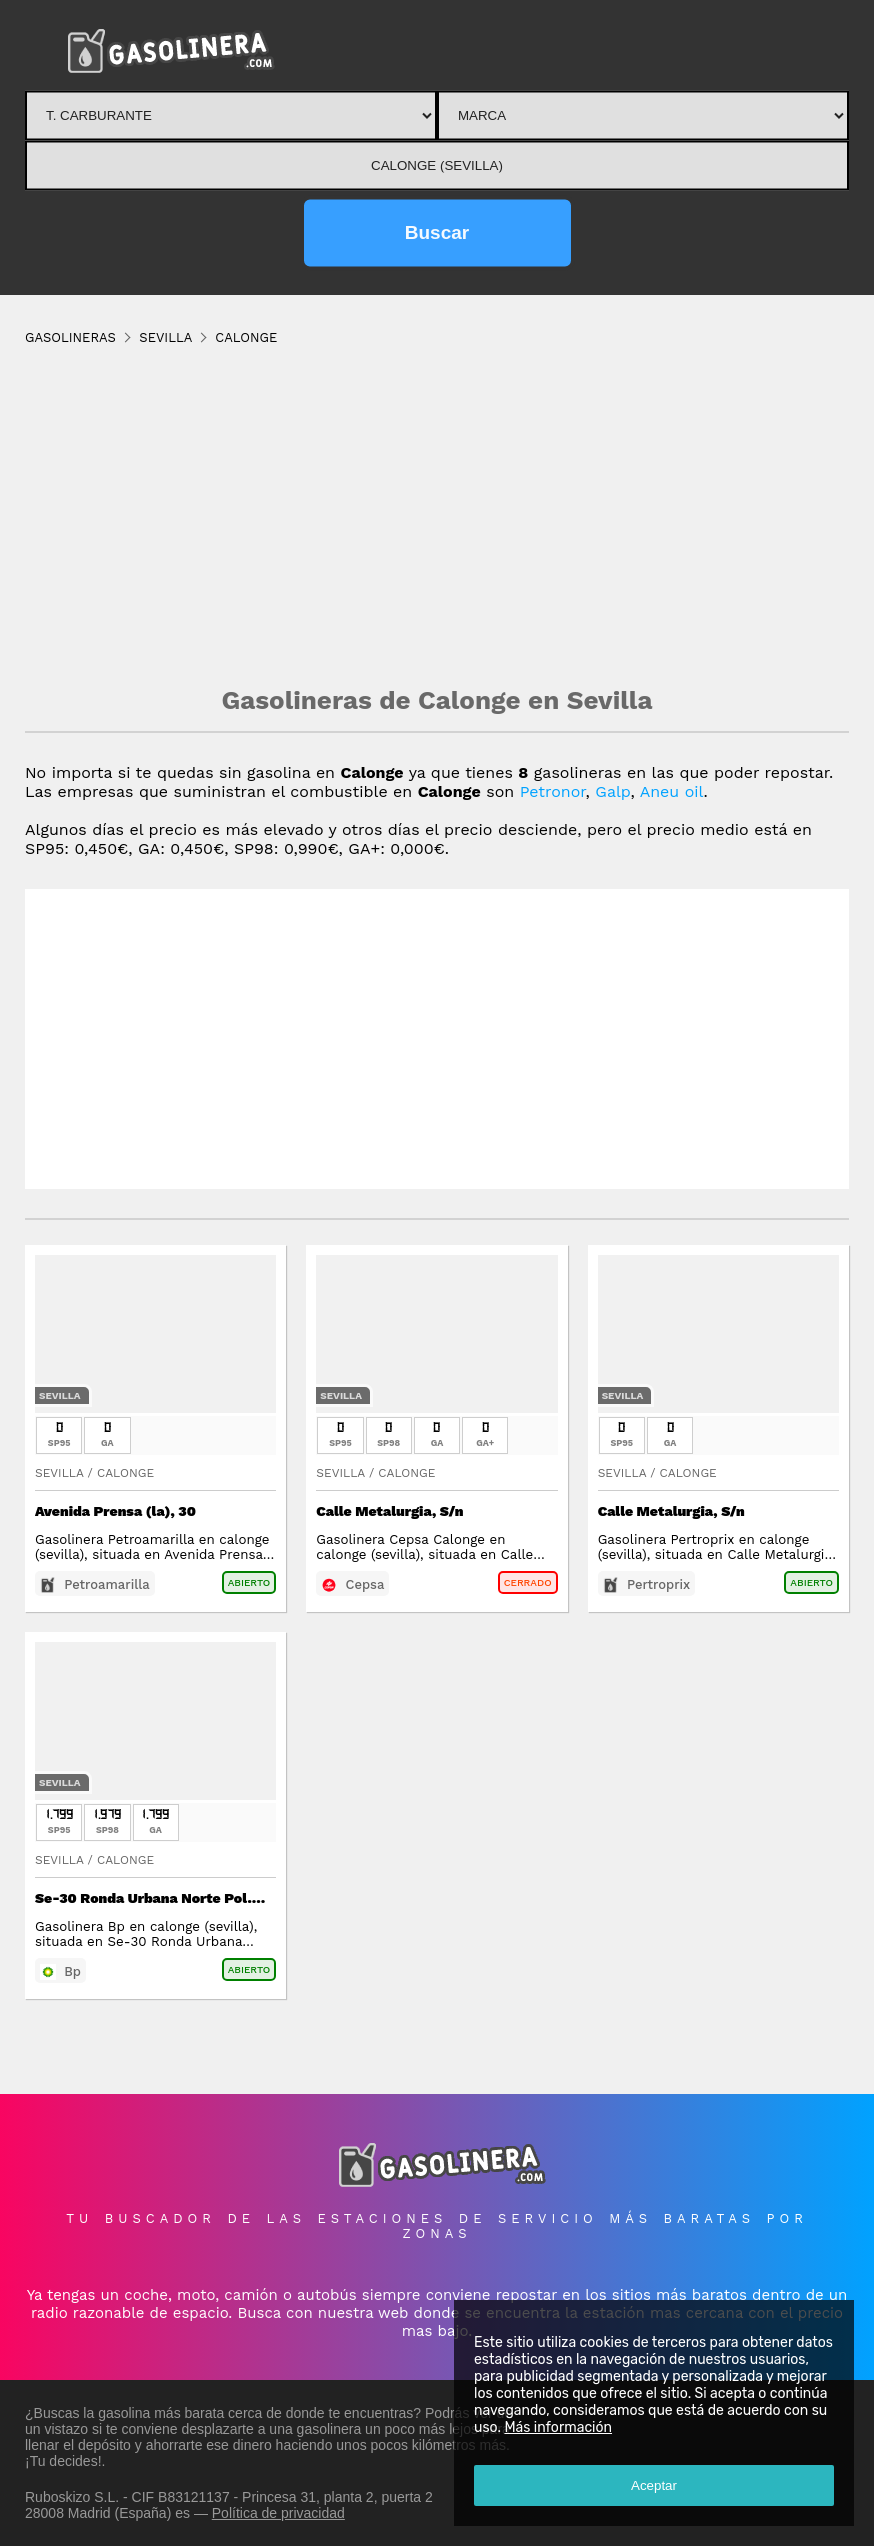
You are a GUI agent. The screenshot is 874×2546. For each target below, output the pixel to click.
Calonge (125, 1473)
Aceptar (654, 2485)
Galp (612, 791)
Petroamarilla (107, 1584)
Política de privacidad (278, 2513)
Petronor (553, 791)
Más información (558, 2427)
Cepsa (365, 1584)
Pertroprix (658, 1584)
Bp (72, 1971)
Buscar (437, 232)
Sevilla (60, 1395)
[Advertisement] (437, 515)
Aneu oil (672, 791)
